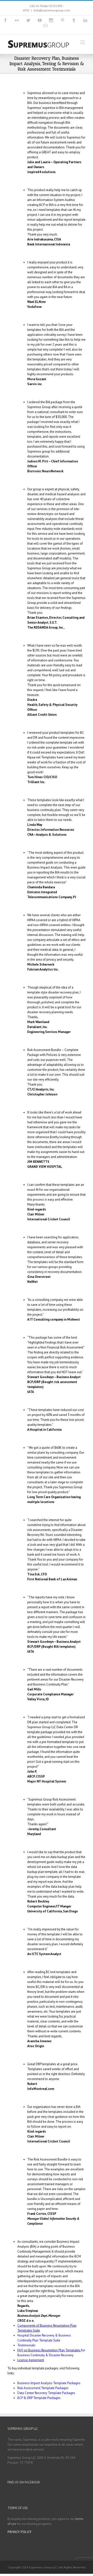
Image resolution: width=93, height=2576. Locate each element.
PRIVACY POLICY (19, 2532)
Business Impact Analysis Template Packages (48, 2383)
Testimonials (26, 2345)
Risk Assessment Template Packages (42, 2388)
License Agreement (30, 2360)
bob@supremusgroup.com (51, 10)
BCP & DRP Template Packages (39, 2398)
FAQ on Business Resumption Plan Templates (49, 2350)
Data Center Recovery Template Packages (46, 2393)
